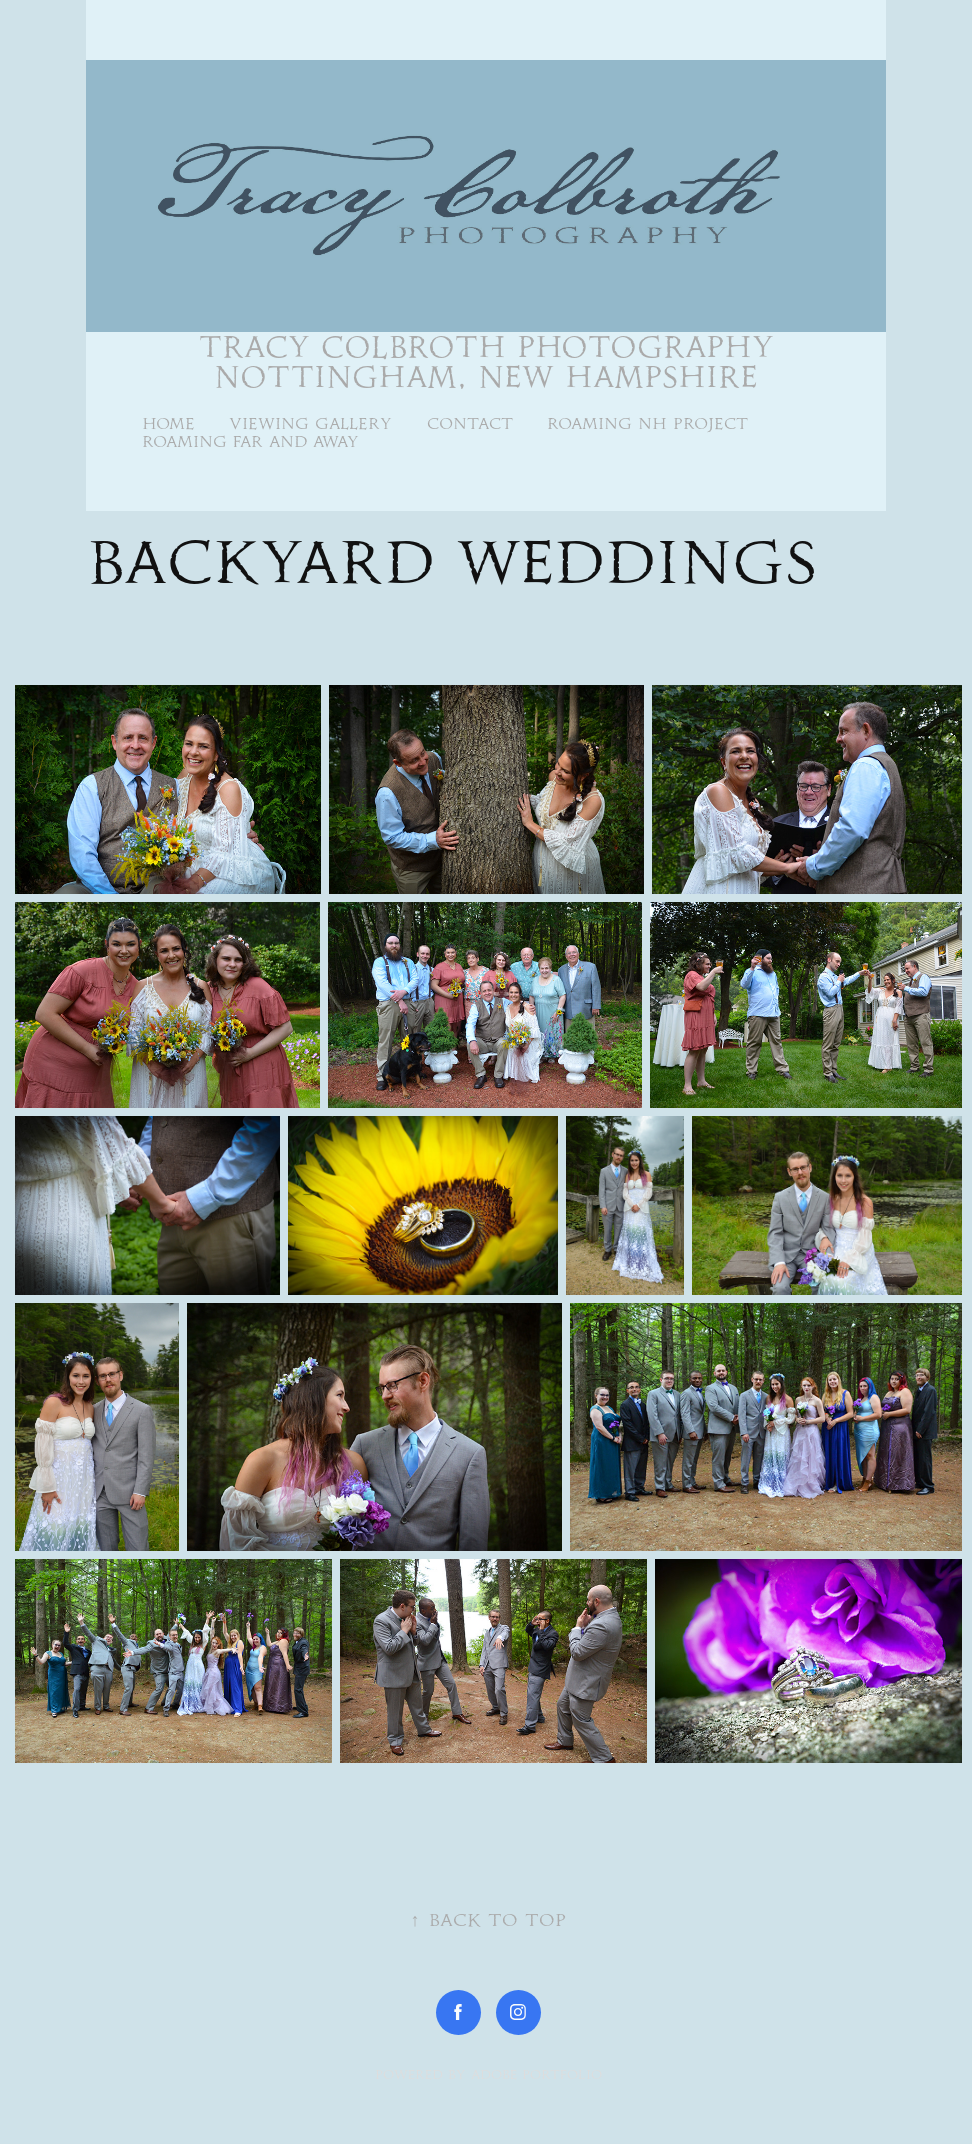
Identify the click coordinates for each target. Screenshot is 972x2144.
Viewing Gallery (310, 423)
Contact (470, 423)
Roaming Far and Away (250, 441)
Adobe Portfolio (536, 2074)
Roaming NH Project (647, 423)
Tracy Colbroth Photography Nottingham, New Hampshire (492, 362)
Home (168, 423)
